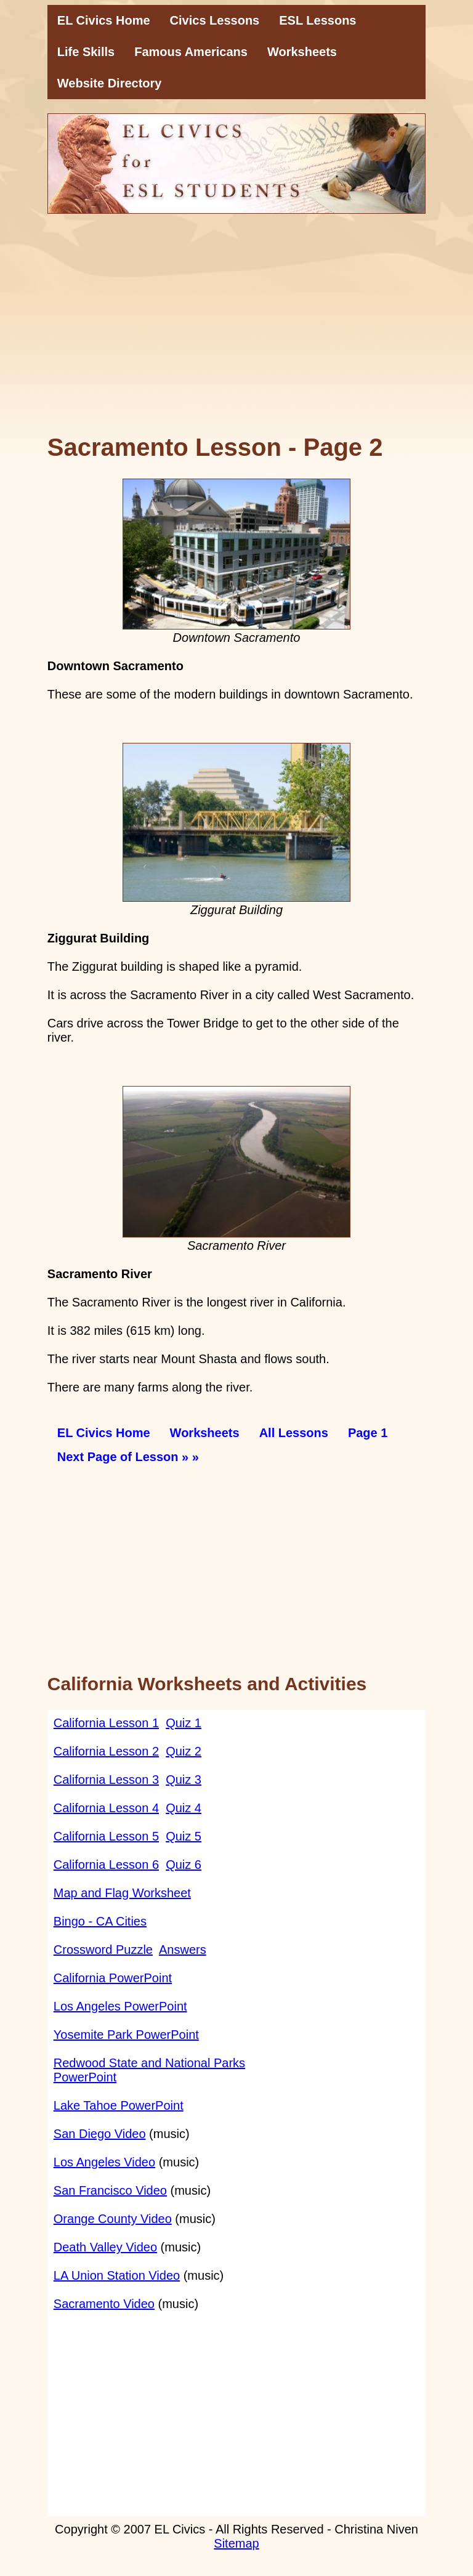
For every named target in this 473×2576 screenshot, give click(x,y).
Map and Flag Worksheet (122, 1893)
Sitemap (236, 2543)
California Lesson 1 (106, 1723)
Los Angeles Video (104, 2162)
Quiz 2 (183, 1751)
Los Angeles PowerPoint (120, 2006)
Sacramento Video (104, 2304)
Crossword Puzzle (103, 1949)
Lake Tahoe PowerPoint (119, 2105)
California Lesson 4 (106, 1808)
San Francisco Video (110, 2190)
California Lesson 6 (106, 1864)
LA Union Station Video (117, 2275)
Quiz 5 (183, 1836)
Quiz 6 (183, 1864)
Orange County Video (113, 2219)
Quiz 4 (183, 1808)
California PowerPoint (113, 1978)
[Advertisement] (236, 331)
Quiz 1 (183, 1723)
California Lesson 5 (106, 1836)
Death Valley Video (105, 2247)
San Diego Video (100, 2134)
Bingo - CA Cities (100, 1921)
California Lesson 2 (106, 1751)
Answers (182, 1949)
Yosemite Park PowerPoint (126, 2034)
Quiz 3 (183, 1779)
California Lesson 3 (106, 1779)
